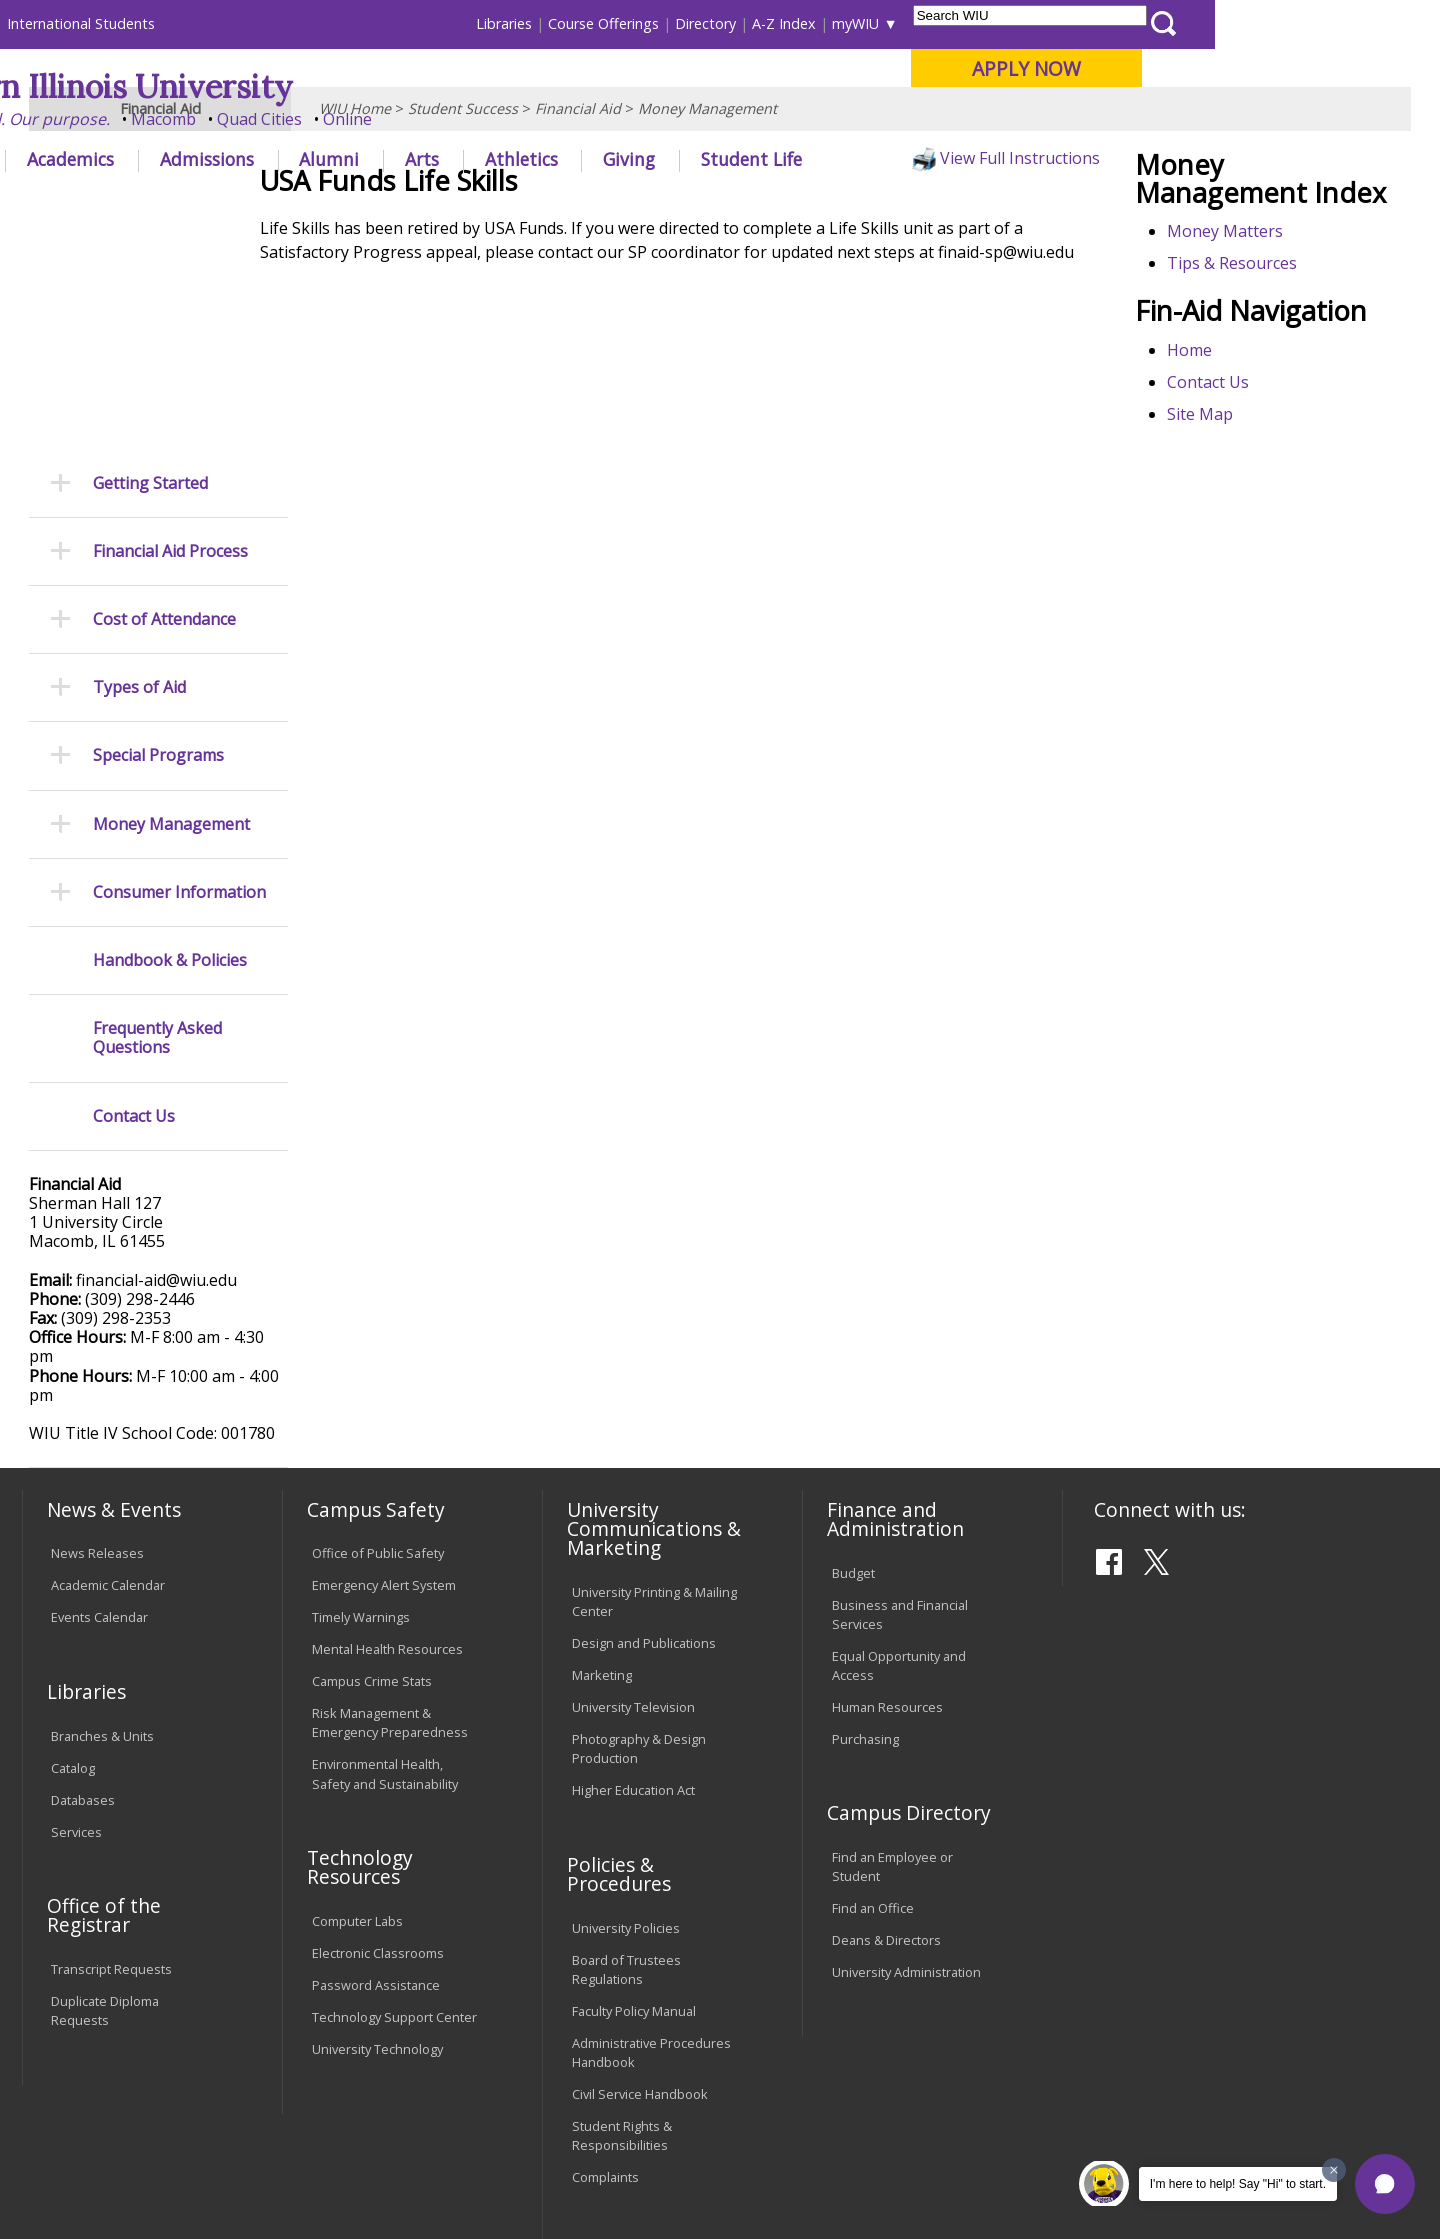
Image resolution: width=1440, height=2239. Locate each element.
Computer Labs (357, 1706)
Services (76, 1616)
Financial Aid (578, 204)
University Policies (626, 1712)
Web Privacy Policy (448, 2172)
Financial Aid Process (170, 336)
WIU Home (355, 204)
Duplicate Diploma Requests (105, 1795)
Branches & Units (102, 1520)
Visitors (192, 23)
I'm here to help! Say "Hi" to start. (1238, 2184)
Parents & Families (90, 23)
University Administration (906, 1757)
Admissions (432, 159)
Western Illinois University (319, 86)
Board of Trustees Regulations (626, 1753)
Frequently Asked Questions (157, 823)
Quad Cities (485, 119)
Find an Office (873, 1693)
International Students (307, 23)
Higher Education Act (633, 1575)
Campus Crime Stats (372, 1466)
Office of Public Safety (378, 1338)
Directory (931, 23)
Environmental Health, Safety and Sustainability (385, 1558)
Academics (296, 159)
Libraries (730, 23)
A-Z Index (1010, 23)
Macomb (389, 119)
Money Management (707, 204)
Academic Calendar (108, 1370)
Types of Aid (139, 472)
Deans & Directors (886, 1725)
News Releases (97, 1338)
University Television (633, 1492)
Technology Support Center (394, 1802)
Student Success (463, 204)
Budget (853, 1357)
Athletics (746, 159)
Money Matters (1235, 328)
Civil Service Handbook (640, 1879)
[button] (1385, 2184)
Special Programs (158, 540)
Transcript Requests (111, 1754)
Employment (218, 2084)
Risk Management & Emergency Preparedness (390, 1507)
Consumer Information (179, 677)
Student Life (976, 159)
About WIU (162, 159)
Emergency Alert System (384, 1370)
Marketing (602, 1460)
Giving (855, 159)
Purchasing (865, 1524)
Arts (647, 159)
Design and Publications (644, 1428)
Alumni (555, 159)
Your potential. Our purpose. (227, 119)
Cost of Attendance (164, 404)
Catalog (73, 1552)
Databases (83, 1584)
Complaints (605, 1962)
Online (573, 119)
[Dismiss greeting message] (1334, 2170)
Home (1199, 446)
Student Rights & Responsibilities (622, 1920)
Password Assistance (376, 1770)
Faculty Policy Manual (634, 1795)
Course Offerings (829, 23)
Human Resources (887, 1492)
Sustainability (340, 2084)
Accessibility (100, 2084)
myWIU (1081, 23)
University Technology (377, 1834)
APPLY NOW (1251, 68)
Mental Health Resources (387, 1434)
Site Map (1210, 510)
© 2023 (77, 2172)
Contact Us (1218, 478)
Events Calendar (99, 1402)
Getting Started (150, 267)
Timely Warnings (361, 1402)
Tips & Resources (1242, 360)
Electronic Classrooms (378, 1738)
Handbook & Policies (170, 745)
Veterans (451, 2084)
